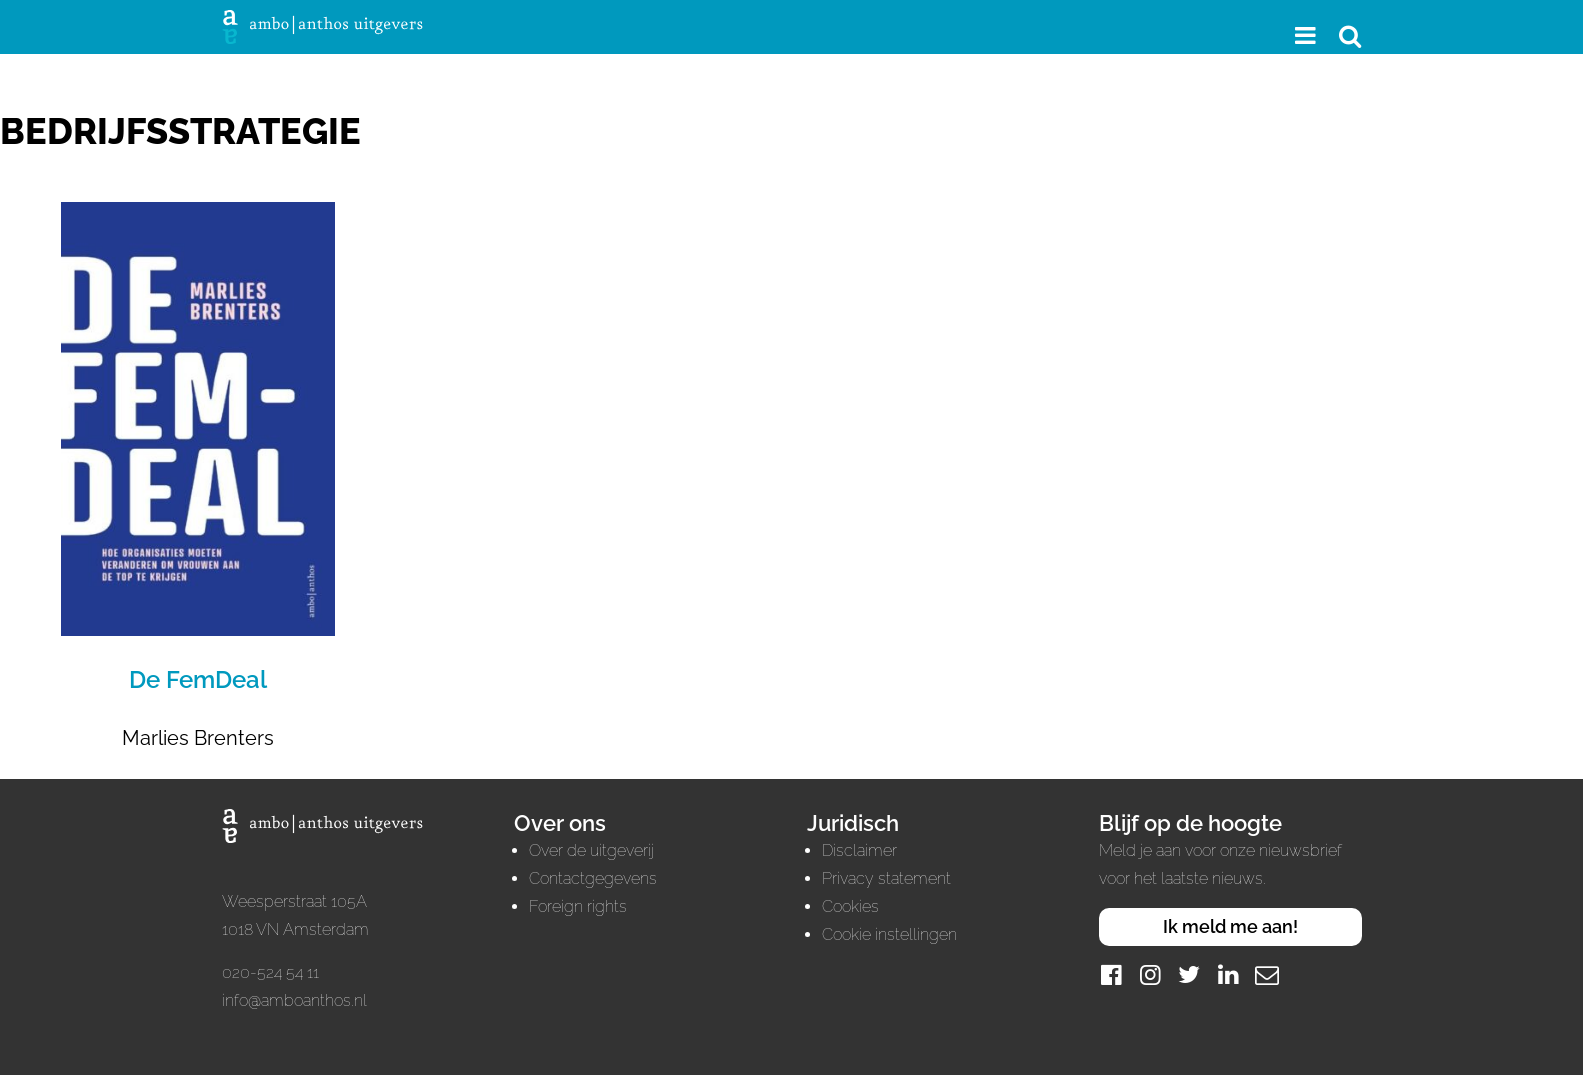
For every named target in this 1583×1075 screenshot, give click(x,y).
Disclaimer (859, 850)
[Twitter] (1189, 974)
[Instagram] (1150, 974)
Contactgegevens (593, 878)
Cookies (850, 906)
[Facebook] (1111, 974)
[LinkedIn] (1228, 974)
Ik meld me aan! (1230, 926)
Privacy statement (886, 878)
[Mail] (1267, 974)
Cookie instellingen (889, 934)
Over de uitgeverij (591, 850)
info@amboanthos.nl (294, 1000)
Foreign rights (578, 906)
